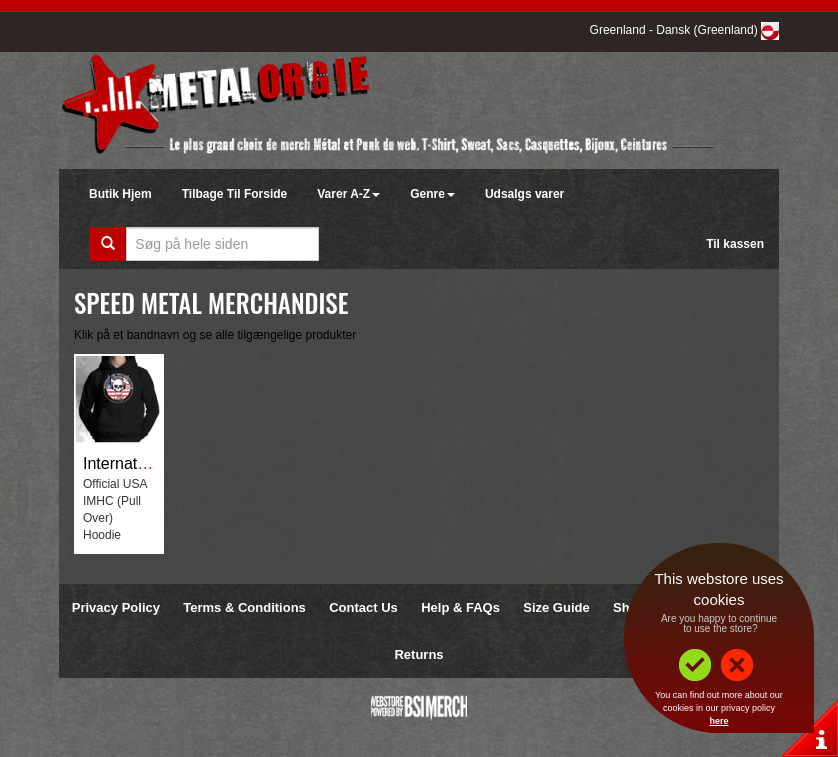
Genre (432, 194)
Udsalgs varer (524, 194)
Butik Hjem (120, 194)
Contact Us (363, 607)
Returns (418, 654)
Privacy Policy (116, 607)
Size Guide (556, 607)
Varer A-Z (348, 194)
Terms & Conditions (244, 607)
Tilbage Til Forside (235, 194)
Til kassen (735, 244)
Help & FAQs (460, 607)
